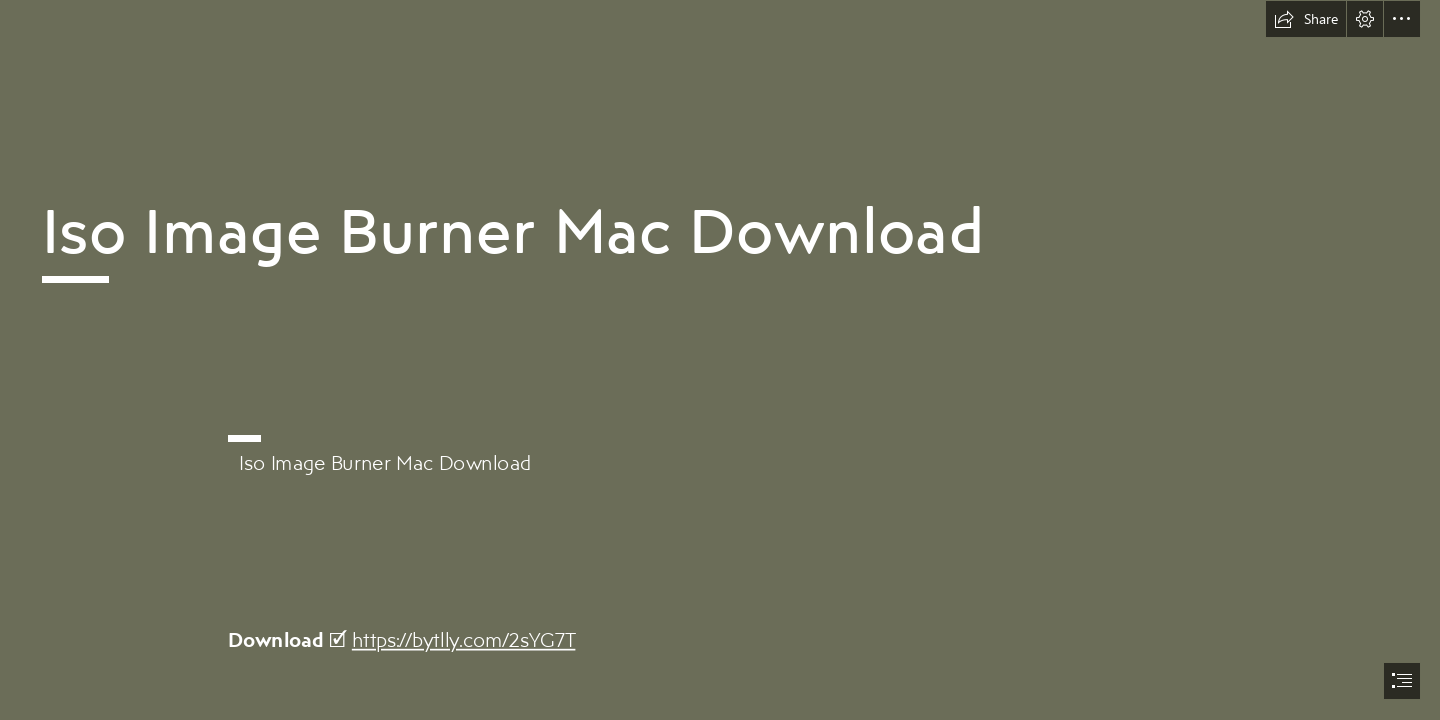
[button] (1306, 19)
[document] (720, 360)
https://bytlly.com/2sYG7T (464, 639)
